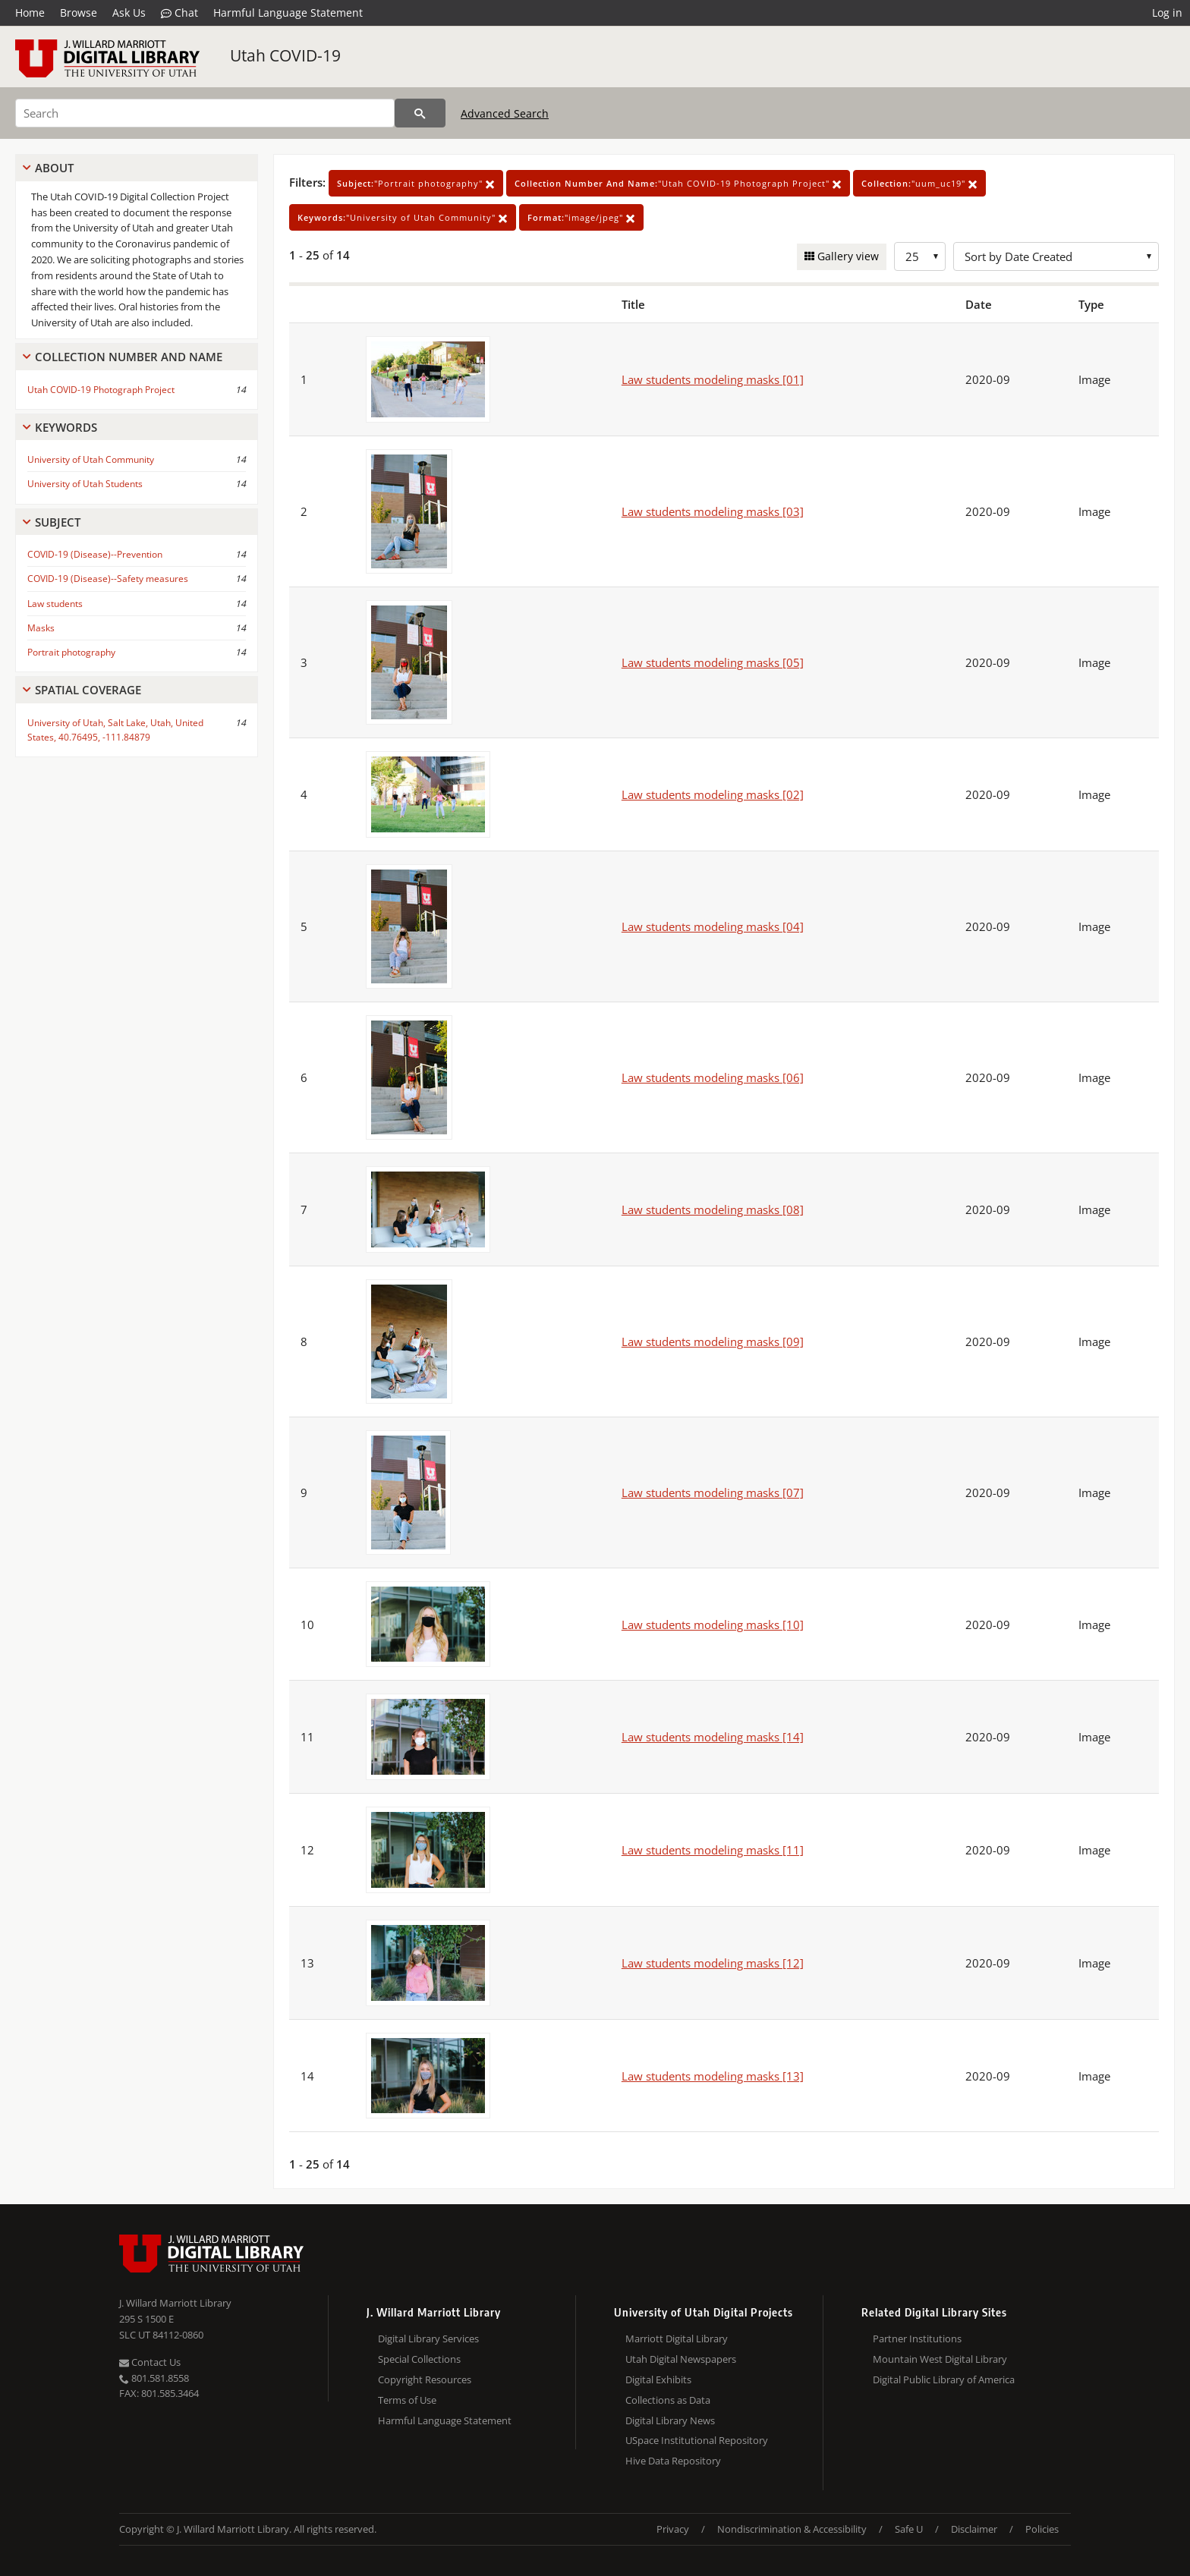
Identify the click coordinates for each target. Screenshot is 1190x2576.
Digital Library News (670, 2420)
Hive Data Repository (673, 2460)
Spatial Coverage (88, 689)
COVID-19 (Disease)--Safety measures (107, 578)
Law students (55, 603)
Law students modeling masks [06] (713, 1077)
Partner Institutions (917, 2338)
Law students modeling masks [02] (713, 794)
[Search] (205, 113)
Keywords (66, 427)
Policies (1042, 2529)
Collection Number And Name (128, 356)
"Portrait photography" (416, 183)
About (54, 167)
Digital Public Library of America (944, 2379)
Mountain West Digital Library (940, 2359)
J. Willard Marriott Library (175, 2303)
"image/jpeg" (581, 217)
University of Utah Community (90, 459)
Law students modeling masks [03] (713, 511)
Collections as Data (667, 2400)
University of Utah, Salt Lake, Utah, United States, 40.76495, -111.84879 (115, 730)
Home (30, 12)
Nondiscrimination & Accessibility (792, 2529)
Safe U (909, 2529)
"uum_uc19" (919, 183)
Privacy (672, 2529)
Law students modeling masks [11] (713, 1849)
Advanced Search (505, 113)
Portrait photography (71, 652)
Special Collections (419, 2359)
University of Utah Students (85, 483)
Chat (179, 12)
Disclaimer (974, 2529)
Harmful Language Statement (288, 12)
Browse (78, 12)
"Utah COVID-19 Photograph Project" (678, 183)
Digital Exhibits (658, 2379)
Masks (41, 627)
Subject (57, 522)
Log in (1167, 12)
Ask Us (129, 12)
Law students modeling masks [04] (713, 926)
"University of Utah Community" (403, 217)
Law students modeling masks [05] (713, 662)
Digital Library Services (428, 2338)
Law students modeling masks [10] (713, 1624)
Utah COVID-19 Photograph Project (101, 389)
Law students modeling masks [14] (713, 1736)
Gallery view (846, 256)
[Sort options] (1056, 256)
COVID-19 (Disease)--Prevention (94, 554)
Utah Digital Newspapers (680, 2359)
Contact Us (150, 2362)
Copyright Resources (424, 2379)
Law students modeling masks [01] (713, 379)
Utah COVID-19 (285, 55)
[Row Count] (920, 256)
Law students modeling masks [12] (713, 1963)
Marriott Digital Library (676, 2338)
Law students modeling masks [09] (713, 1341)
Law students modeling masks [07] (713, 1492)
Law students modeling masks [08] (713, 1209)
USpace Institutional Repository (696, 2440)
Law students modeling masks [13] (713, 2076)
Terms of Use (407, 2400)
